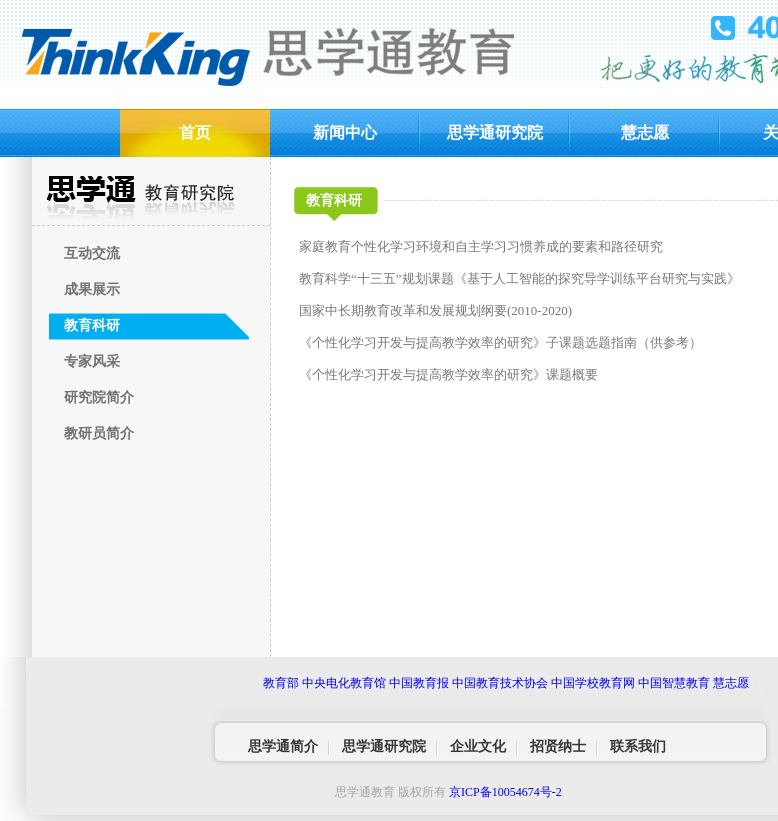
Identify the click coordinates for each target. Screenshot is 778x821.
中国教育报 (419, 683)
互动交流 (92, 253)
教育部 (281, 683)
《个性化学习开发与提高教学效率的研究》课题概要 (448, 374)
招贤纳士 (558, 746)
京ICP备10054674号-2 (505, 792)
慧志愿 (645, 132)
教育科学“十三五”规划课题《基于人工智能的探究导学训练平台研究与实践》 (519, 278)
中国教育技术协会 (500, 683)
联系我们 (638, 746)
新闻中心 (345, 132)
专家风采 (92, 361)
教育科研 (92, 325)
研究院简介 (99, 397)
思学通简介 (283, 746)
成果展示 (92, 289)
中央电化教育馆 (344, 683)
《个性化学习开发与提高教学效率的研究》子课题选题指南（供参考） (500, 342)
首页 (195, 132)
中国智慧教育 (674, 683)
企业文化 (478, 746)
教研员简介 (99, 433)
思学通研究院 (495, 132)
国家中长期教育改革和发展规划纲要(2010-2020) (435, 310)
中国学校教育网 (593, 683)
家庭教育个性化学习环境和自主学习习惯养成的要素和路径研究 (481, 246)
